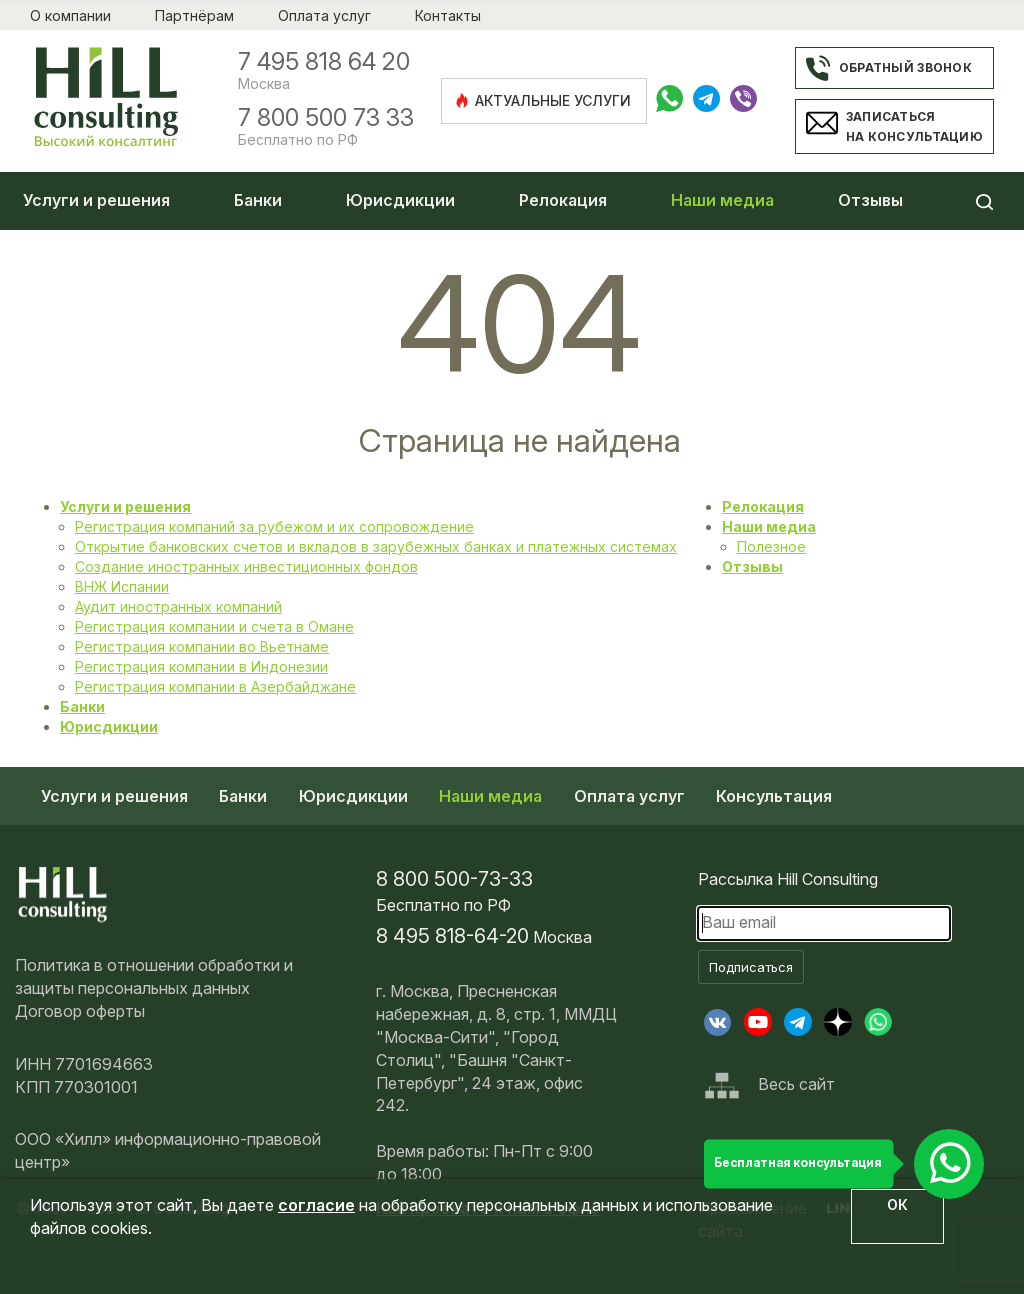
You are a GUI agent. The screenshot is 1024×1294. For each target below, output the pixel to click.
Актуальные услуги (542, 100)
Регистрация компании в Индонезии (201, 666)
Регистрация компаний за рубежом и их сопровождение (274, 526)
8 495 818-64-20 (452, 936)
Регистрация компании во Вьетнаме (202, 646)
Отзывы (870, 200)
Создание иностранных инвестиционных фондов (246, 566)
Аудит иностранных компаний (178, 606)
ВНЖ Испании (122, 586)
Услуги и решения (96, 200)
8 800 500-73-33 (454, 879)
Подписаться (751, 967)
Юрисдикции (400, 200)
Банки (258, 200)
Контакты (448, 15)
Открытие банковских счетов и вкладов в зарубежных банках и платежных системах (376, 546)
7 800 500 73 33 (326, 118)
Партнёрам (194, 15)
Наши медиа (722, 200)
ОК (897, 1204)
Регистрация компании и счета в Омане (214, 626)
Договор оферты (80, 1011)
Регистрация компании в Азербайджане (215, 686)
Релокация (563, 200)
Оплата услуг (324, 15)
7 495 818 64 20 (324, 62)
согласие (316, 1205)
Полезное (771, 546)
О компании (70, 15)
